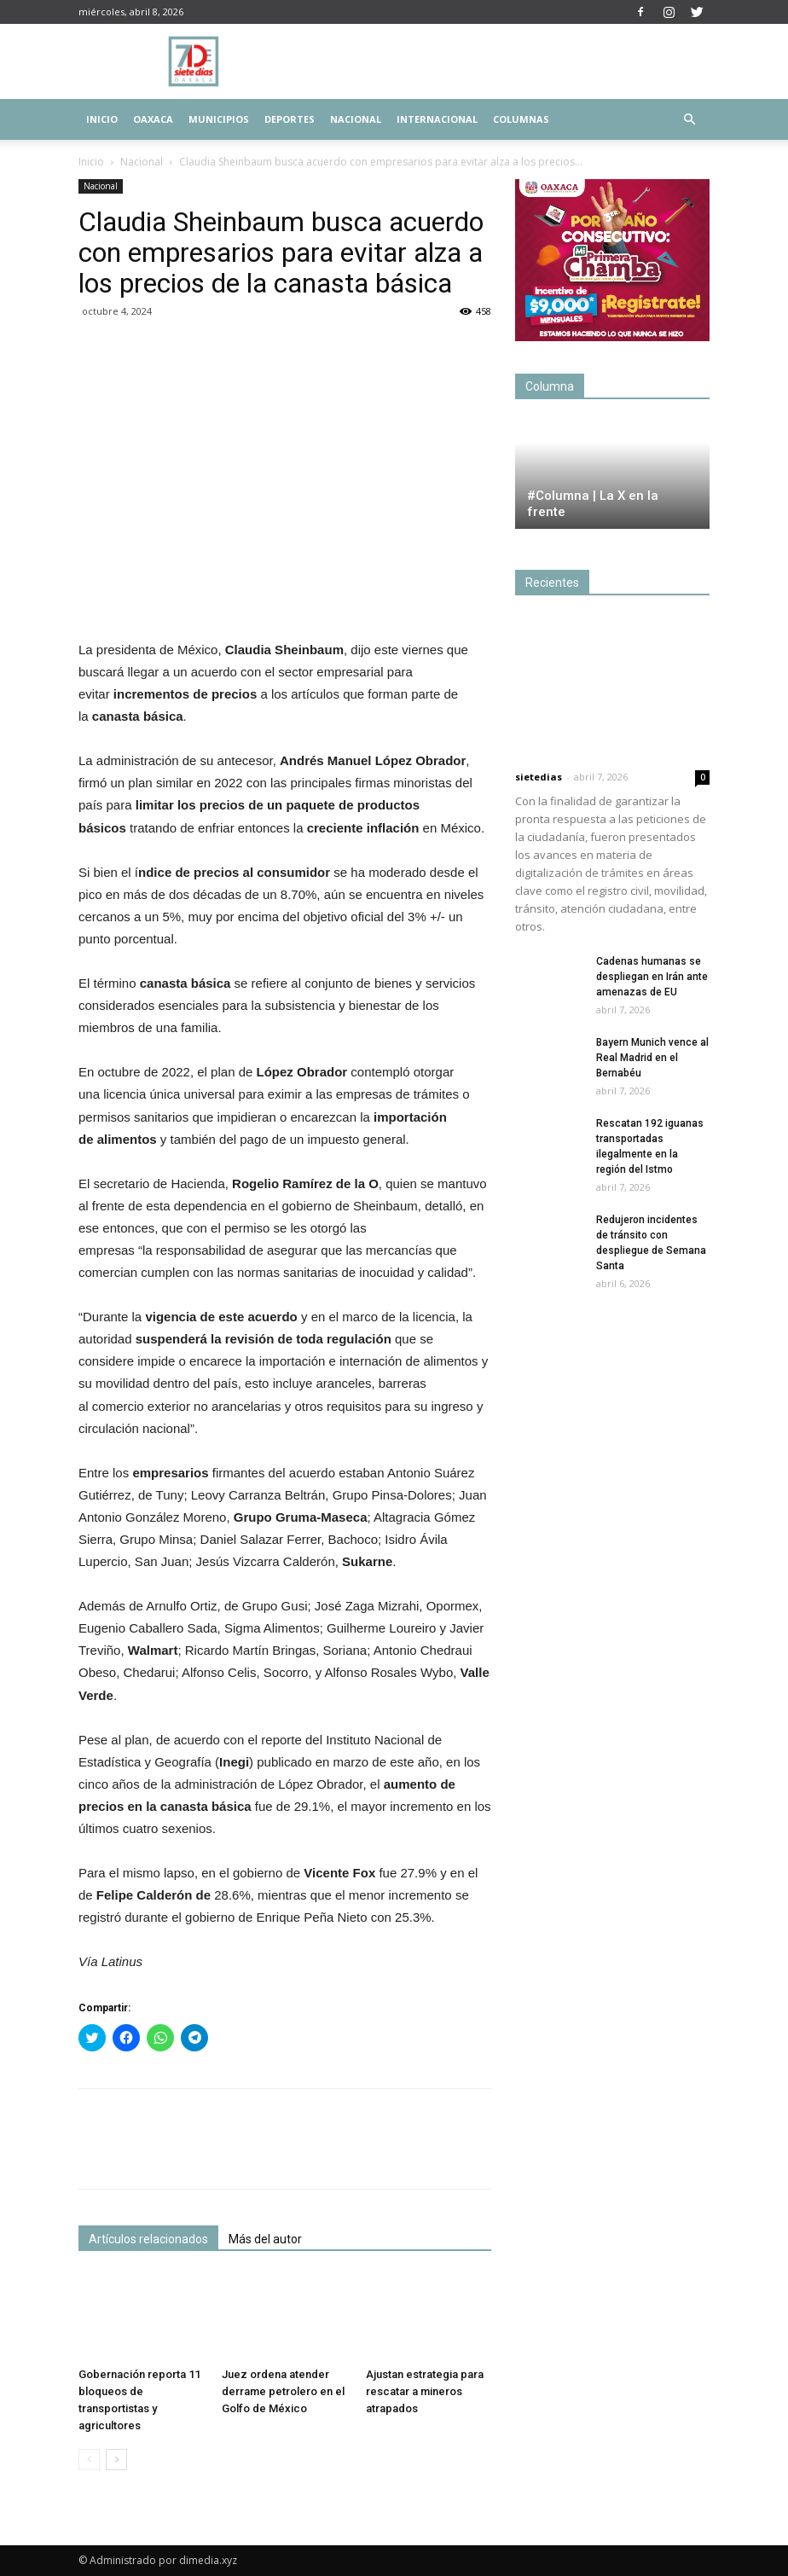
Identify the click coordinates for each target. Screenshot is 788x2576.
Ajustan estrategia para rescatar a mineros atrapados (425, 2391)
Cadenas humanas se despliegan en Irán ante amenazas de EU (652, 976)
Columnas (521, 119)
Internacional (437, 119)
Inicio (102, 119)
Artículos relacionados (148, 2239)
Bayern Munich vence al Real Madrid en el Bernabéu (652, 1057)
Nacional (355, 119)
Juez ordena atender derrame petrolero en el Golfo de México (283, 2391)
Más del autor (265, 2239)
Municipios (218, 119)
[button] (689, 120)
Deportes (289, 119)
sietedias (538, 776)
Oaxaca (153, 119)
